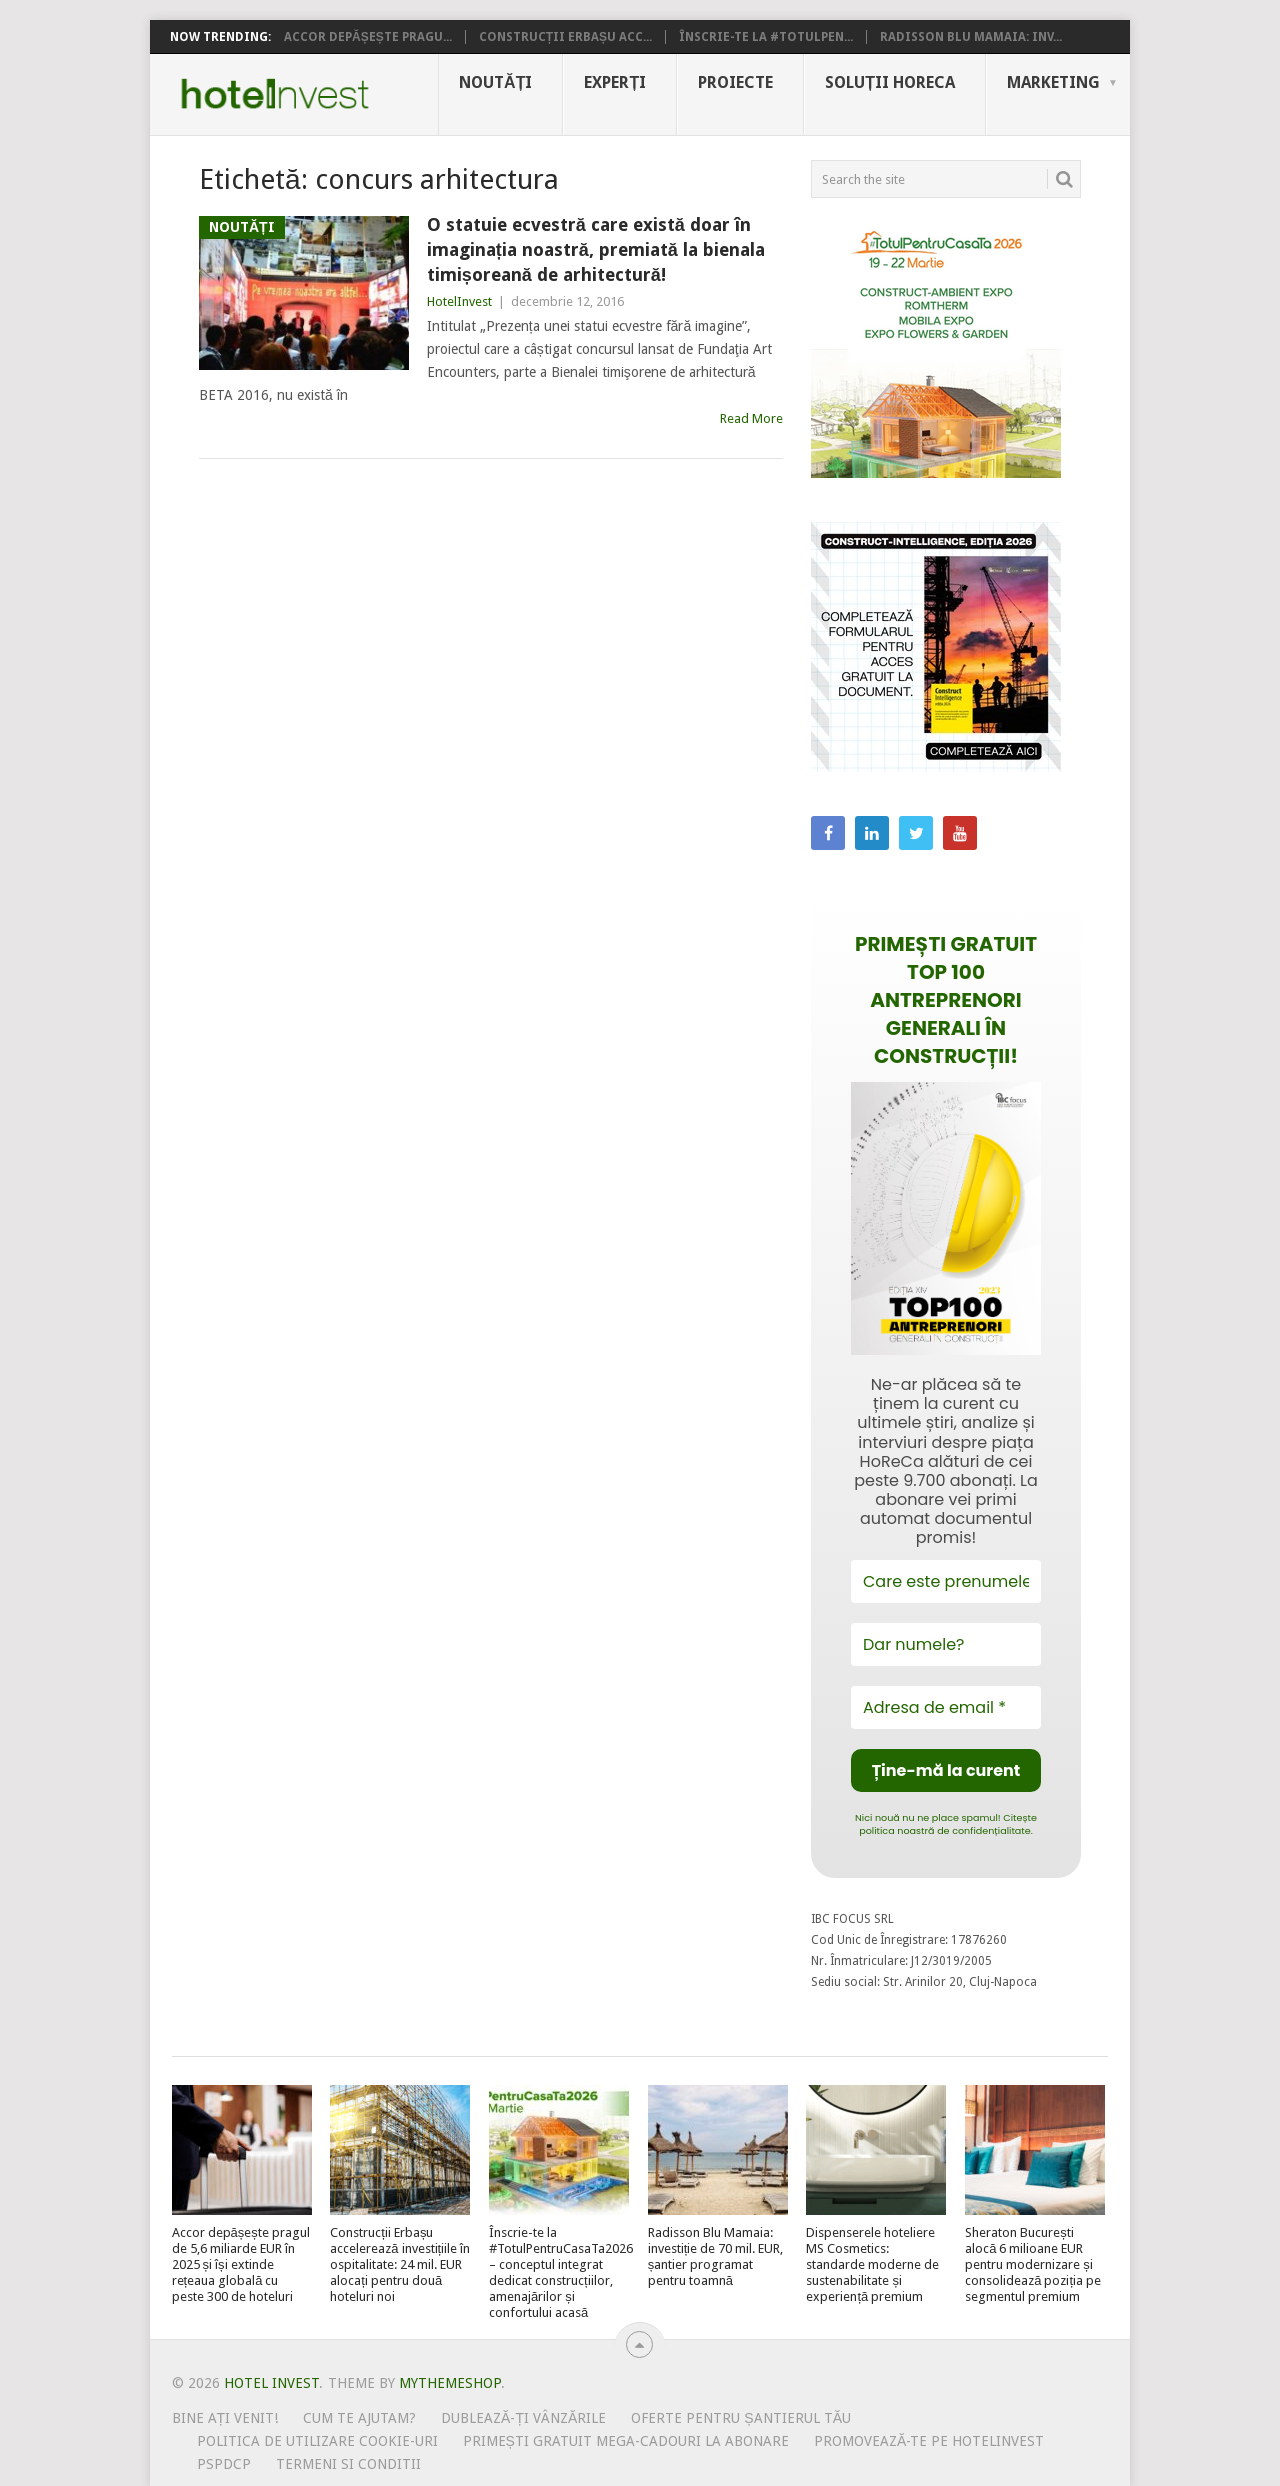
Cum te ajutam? (359, 2418)
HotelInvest (459, 301)
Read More (751, 418)
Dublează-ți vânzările (523, 2418)
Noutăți (495, 82)
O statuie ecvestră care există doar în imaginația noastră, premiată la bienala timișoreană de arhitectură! (596, 249)
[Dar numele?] (946, 1644)
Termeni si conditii (348, 2464)
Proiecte (735, 82)
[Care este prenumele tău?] (946, 1581)
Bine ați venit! (225, 2418)
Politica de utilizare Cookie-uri (317, 2441)
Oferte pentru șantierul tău (741, 2418)
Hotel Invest (275, 94)
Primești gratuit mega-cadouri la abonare (626, 2441)
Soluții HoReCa (890, 82)
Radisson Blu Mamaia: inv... (971, 37)
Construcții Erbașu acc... (565, 37)
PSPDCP (224, 2464)
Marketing (1053, 82)
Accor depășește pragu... (368, 37)
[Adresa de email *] (946, 1707)
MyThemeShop (450, 2383)
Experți (615, 82)
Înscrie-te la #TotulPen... (766, 37)
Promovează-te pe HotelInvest (929, 2441)
